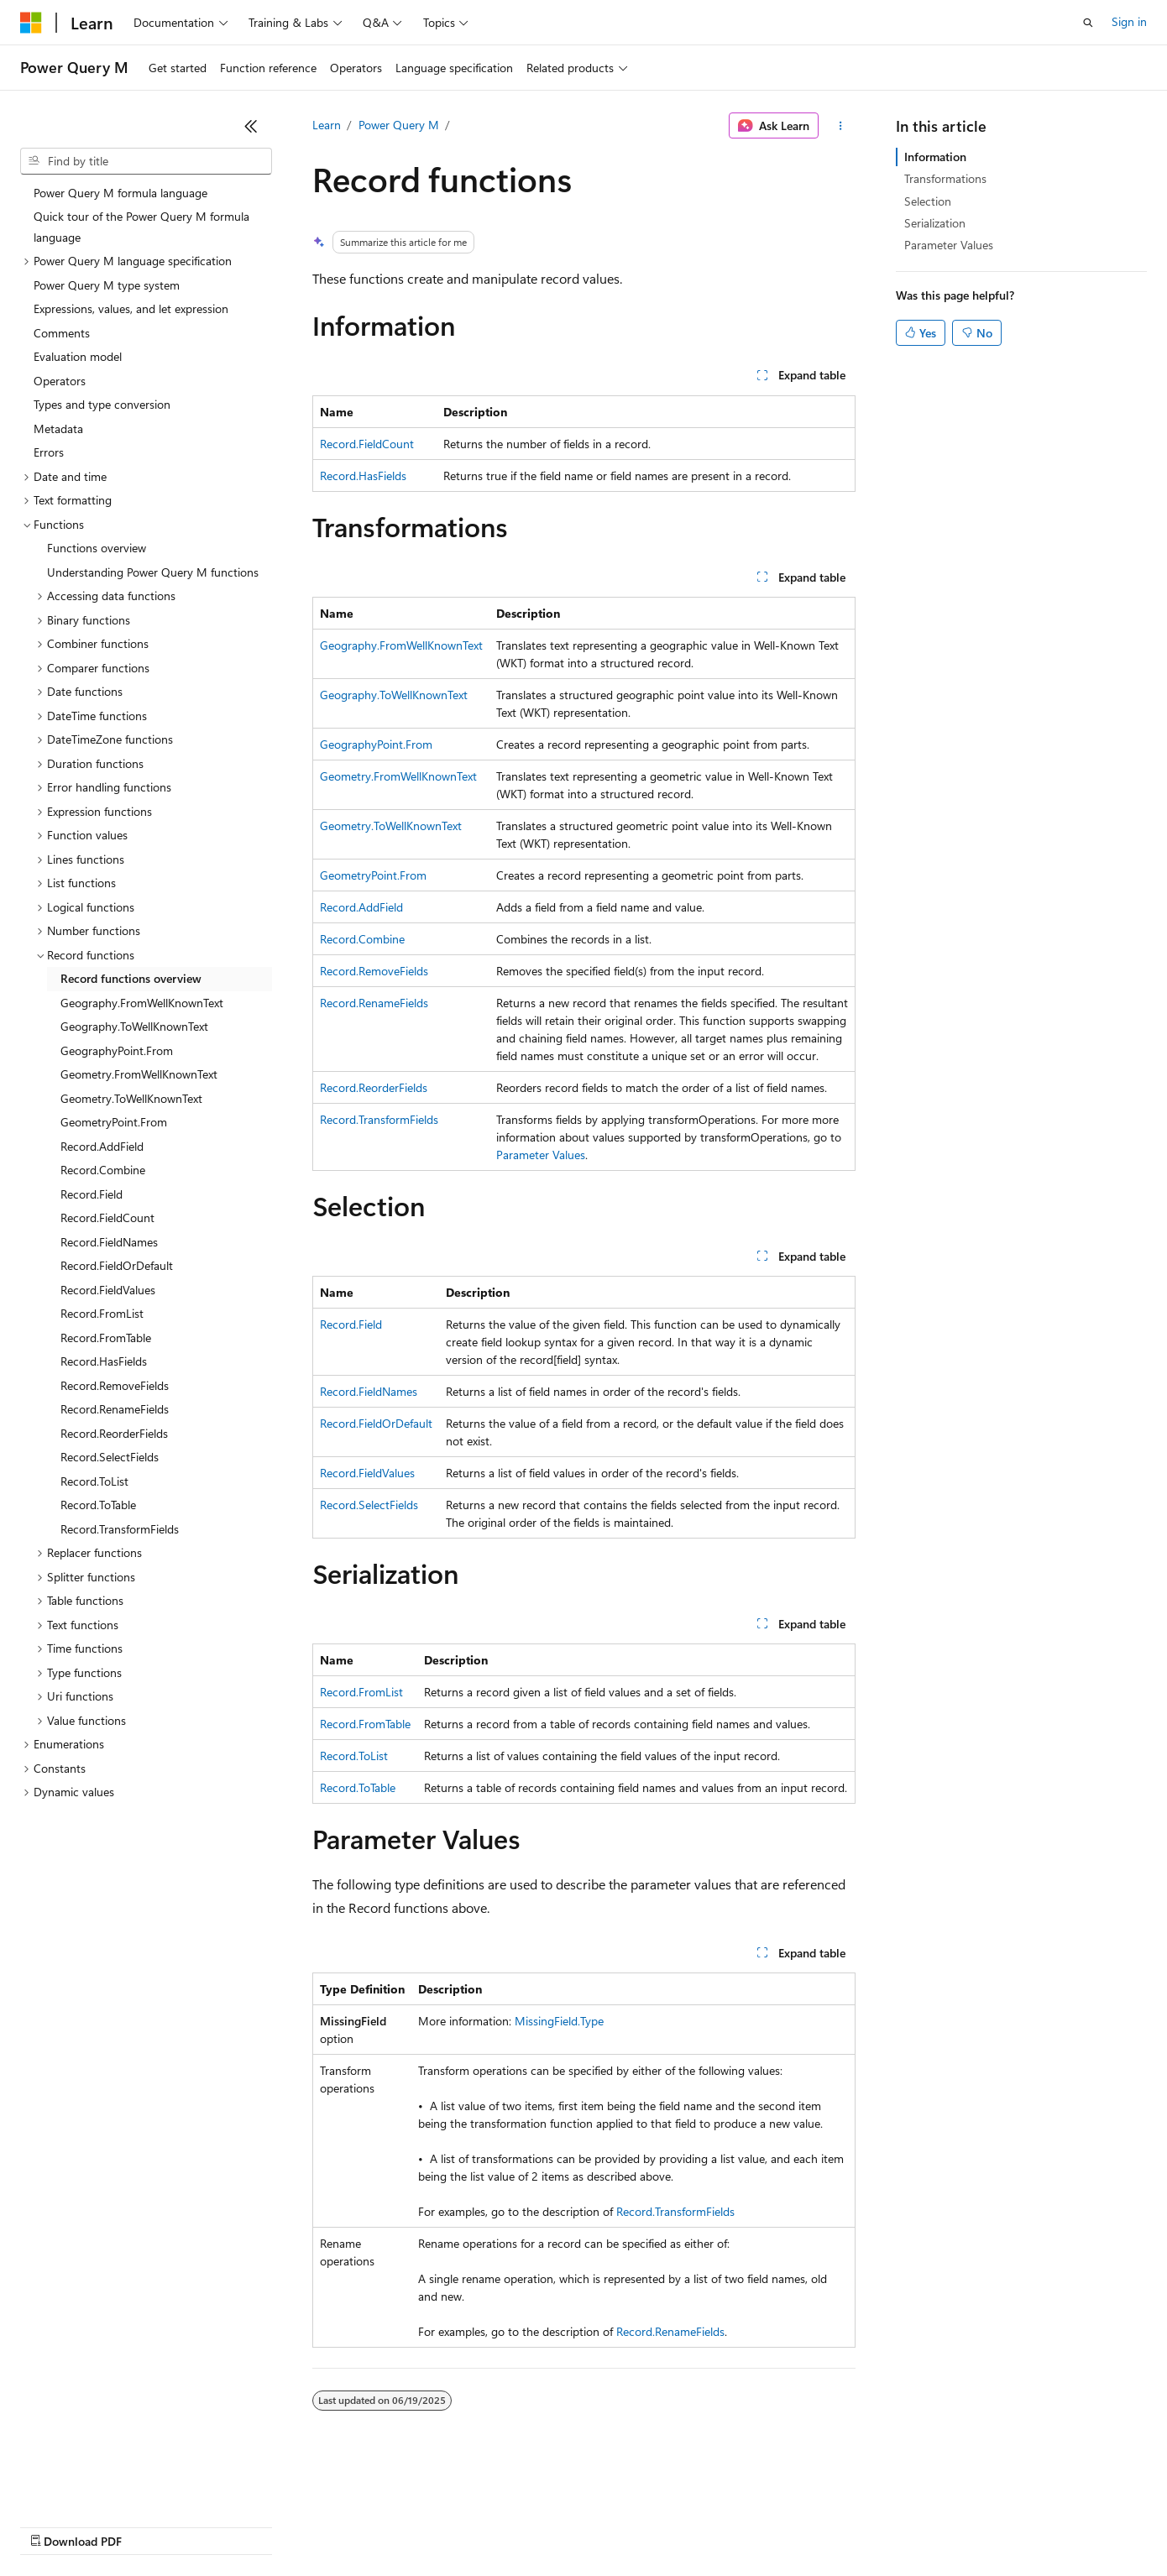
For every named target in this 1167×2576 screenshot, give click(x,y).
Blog (228, 2525)
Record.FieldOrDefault (376, 1423)
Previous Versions (152, 2525)
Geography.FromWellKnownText (401, 645)
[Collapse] (251, 126)
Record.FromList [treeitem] (102, 1313)
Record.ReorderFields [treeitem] (114, 1433)
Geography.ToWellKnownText (394, 695)
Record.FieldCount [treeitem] (107, 1217)
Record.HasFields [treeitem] (103, 1361)
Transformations (945, 178)
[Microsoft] (31, 23)
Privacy (366, 2525)
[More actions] (840, 125)
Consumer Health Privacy (482, 2525)
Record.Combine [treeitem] (102, 1170)
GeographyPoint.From (376, 744)
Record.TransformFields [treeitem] (119, 1529)
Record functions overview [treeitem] (130, 978)
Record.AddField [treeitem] (102, 1146)
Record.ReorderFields (373, 1087)
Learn (326, 125)
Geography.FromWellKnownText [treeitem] (141, 1003)
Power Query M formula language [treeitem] (120, 193)
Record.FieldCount (367, 444)
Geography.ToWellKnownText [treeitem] (134, 1026)
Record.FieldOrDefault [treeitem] (116, 1265)
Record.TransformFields (379, 1119)
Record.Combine (362, 939)
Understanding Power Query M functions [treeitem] (153, 572)
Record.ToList (354, 1755)
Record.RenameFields (374, 1003)
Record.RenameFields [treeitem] (114, 1409)
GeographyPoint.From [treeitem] (116, 1050)
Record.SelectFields (369, 1505)
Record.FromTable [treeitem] (105, 1337)
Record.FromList (361, 1692)
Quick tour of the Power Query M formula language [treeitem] (141, 226)
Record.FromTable (365, 1724)
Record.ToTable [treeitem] (98, 1505)
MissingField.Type (559, 2021)
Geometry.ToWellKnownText (391, 825)
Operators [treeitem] (60, 381)
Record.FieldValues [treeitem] (107, 1290)
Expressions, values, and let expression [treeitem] (131, 308)
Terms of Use (613, 2525)
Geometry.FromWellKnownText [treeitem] (138, 1074)
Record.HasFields (363, 475)
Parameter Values (540, 1155)
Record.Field (351, 1324)
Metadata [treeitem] (58, 428)
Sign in (1129, 21)
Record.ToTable (357, 1787)
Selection (927, 201)
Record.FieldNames (368, 1391)
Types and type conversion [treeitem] (102, 404)
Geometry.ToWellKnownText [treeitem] (131, 1098)
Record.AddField (361, 907)
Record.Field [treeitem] (91, 1194)
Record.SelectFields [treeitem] (109, 1457)
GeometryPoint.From (373, 875)
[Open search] (1088, 23)
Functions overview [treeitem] (96, 548)
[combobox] (146, 161)
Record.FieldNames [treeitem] (109, 1242)
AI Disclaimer (53, 2525)
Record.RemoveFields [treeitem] (114, 1385)
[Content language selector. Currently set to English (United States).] (97, 2485)
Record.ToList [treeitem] (94, 1481)
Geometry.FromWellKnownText (398, 776)
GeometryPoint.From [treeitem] (113, 1122)
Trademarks (696, 2525)
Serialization (935, 223)
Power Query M (398, 125)
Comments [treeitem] (62, 333)
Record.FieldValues (367, 1473)
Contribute (300, 2525)
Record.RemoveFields (374, 971)
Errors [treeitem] (49, 452)
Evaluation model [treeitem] (78, 356)
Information (935, 157)
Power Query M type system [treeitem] (107, 285)
